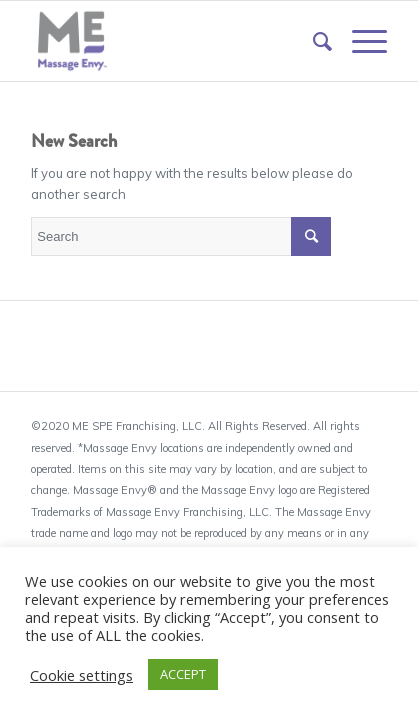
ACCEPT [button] (183, 674)
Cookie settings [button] (81, 675)
